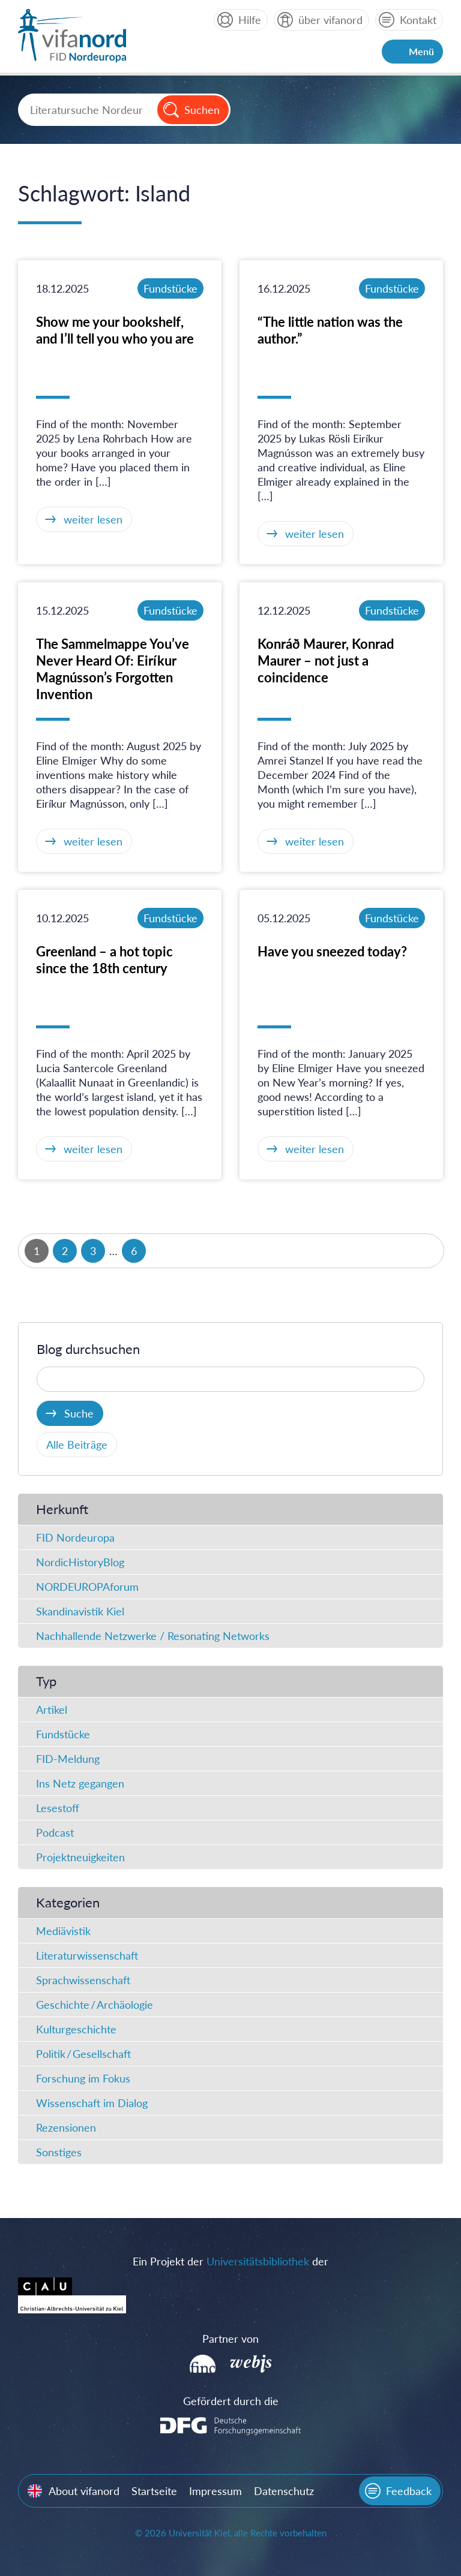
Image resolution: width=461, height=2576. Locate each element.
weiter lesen (93, 519)
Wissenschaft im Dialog (92, 2102)
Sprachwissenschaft (83, 1980)
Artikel (51, 1709)
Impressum (215, 2490)
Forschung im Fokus (83, 2078)
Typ (46, 1681)
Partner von (230, 2338)
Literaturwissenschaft (87, 1955)
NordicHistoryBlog (80, 1562)
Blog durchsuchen (88, 1349)
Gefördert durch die (231, 2401)
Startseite (154, 2490)
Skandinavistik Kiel (80, 1611)
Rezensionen (66, 2127)
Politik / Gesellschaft (83, 2053)
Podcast (55, 1832)
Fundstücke (170, 288)
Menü (421, 51)
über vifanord (330, 19)
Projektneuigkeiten (80, 1857)
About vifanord (84, 2490)
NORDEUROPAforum (87, 1586)
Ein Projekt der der (230, 2261)
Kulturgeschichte (76, 2029)
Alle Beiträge (76, 1444)
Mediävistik (63, 1930)
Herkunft (62, 1509)
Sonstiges (59, 2152)
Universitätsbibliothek (257, 2261)
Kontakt (418, 19)
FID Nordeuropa (75, 1537)
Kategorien (68, 1902)
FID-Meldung (68, 1758)
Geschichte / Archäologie (94, 2004)
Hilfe (249, 19)
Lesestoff (57, 1807)
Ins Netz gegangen (80, 1783)
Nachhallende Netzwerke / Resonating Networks (153, 1635)
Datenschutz (284, 2490)
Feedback (409, 2490)
